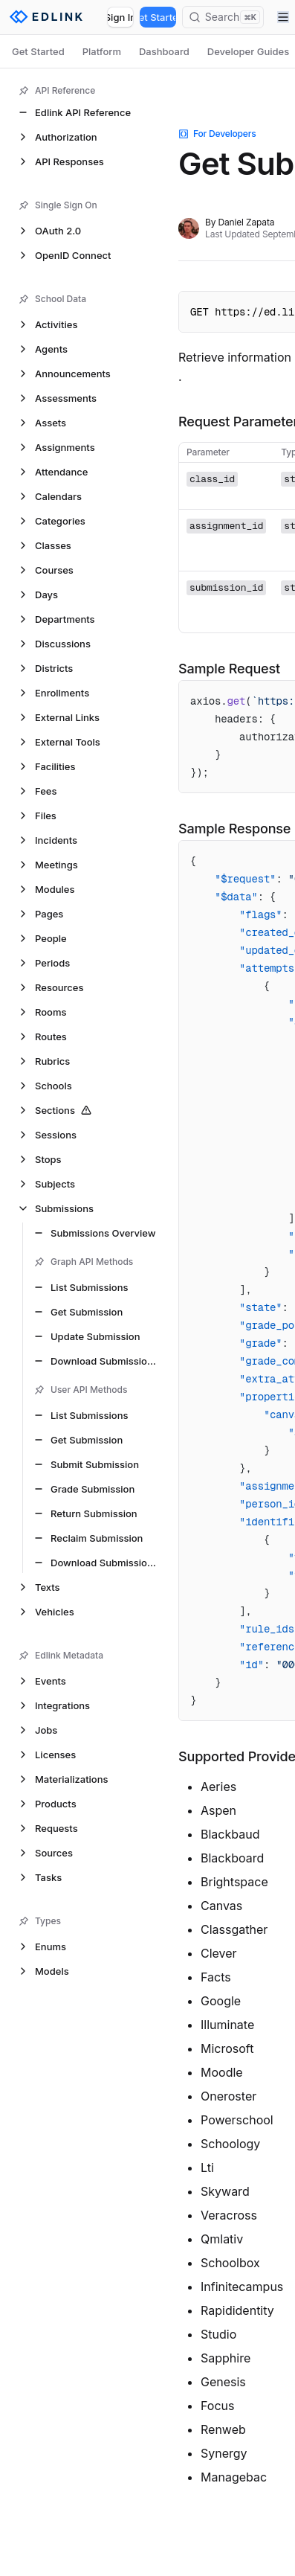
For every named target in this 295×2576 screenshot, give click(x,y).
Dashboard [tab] (164, 51)
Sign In (120, 17)
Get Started (158, 17)
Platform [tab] (101, 51)
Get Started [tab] (38, 51)
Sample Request (229, 668)
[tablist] (147, 51)
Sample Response (234, 828)
